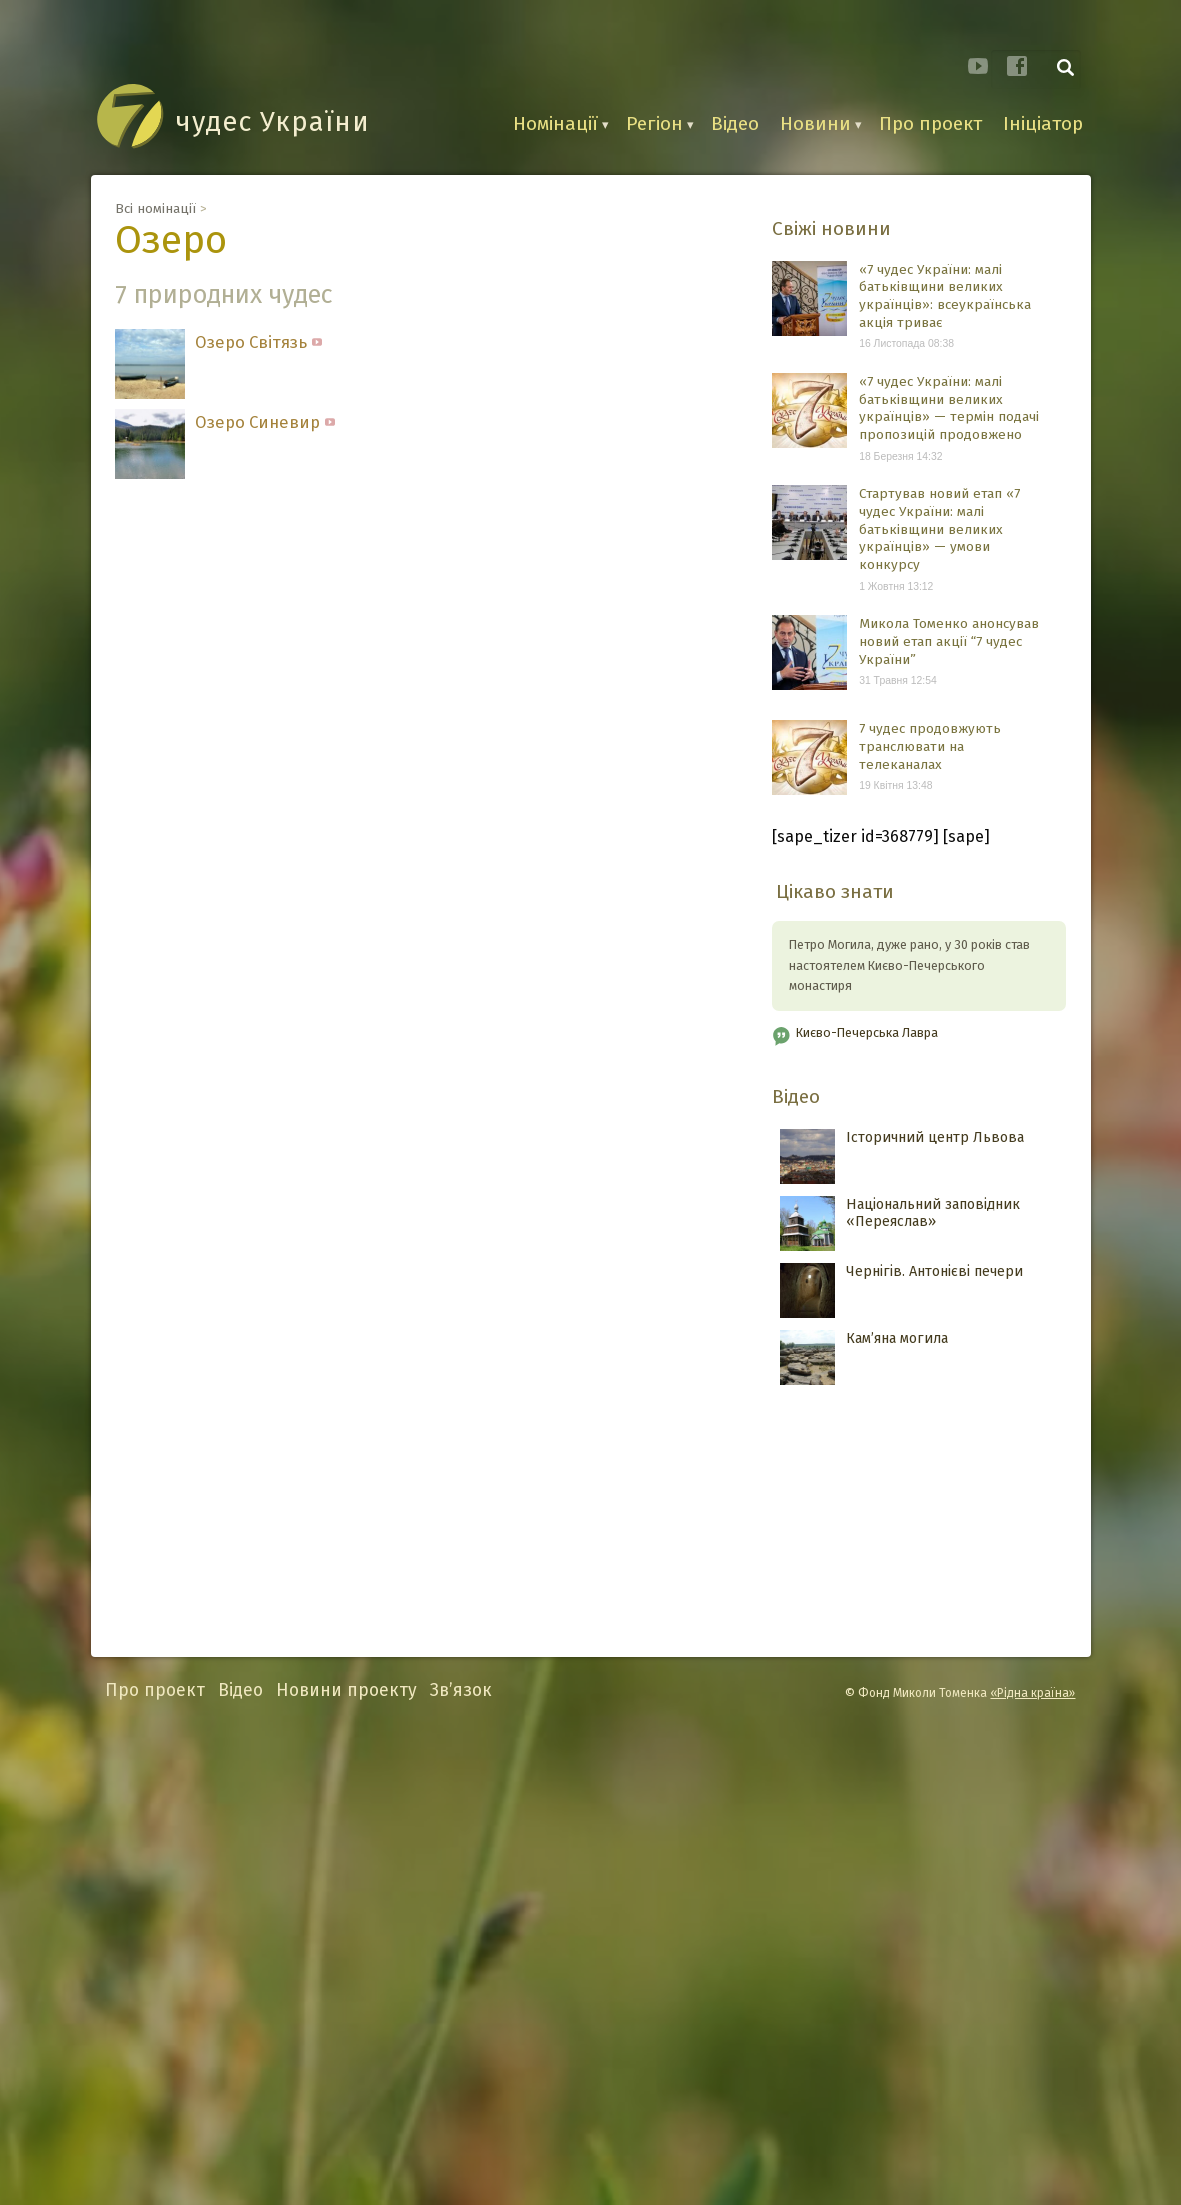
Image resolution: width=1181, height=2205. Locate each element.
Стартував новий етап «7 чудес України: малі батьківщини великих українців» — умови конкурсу (939, 529)
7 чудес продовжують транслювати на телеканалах (930, 746)
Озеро (171, 240)
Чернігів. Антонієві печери (934, 1271)
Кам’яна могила (897, 1338)
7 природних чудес (224, 294)
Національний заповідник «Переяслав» (933, 1213)
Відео (735, 123)
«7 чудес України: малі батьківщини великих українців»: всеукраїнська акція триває (945, 296)
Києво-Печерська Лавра (867, 1032)
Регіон (654, 123)
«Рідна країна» (1032, 1693)
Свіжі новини (831, 228)
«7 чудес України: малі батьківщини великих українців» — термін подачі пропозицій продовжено (949, 408)
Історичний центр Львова (935, 1137)
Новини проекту (346, 1690)
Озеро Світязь (258, 344)
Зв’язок (461, 1690)
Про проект (930, 123)
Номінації (555, 123)
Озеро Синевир (265, 424)
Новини (815, 123)
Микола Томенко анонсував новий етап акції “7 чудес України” (949, 641)
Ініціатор (1043, 123)
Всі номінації (155, 208)
